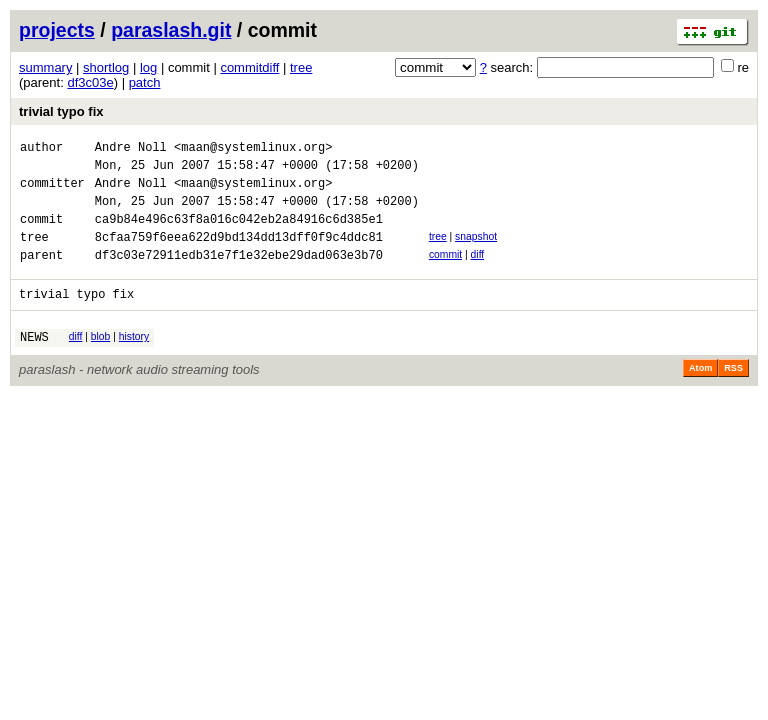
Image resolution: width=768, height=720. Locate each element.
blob (101, 360)
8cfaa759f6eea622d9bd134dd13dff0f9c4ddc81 (239, 254)
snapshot (476, 251)
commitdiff (249, 67)
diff (478, 272)
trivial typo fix (61, 111)
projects (57, 30)
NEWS (34, 363)
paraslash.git (171, 30)
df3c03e (90, 82)
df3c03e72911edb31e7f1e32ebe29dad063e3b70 (239, 275)
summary (45, 67)
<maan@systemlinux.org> (253, 149)
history (134, 360)
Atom (700, 395)
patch (145, 82)
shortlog (106, 67)
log (148, 67)
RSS (733, 395)
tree (301, 67)
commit (445, 272)
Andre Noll (131, 149)
